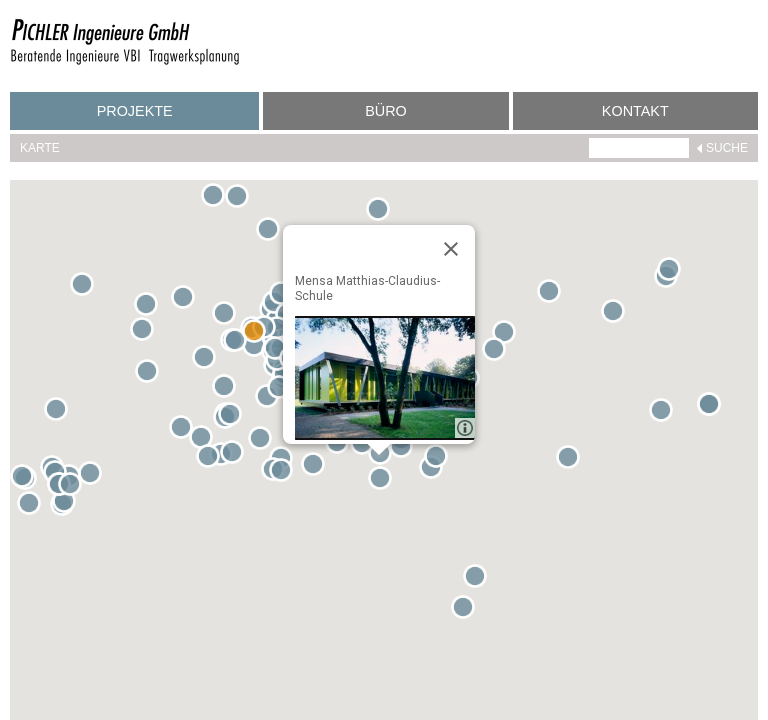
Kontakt (635, 111)
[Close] (451, 249)
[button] (217, 199)
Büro (386, 111)
